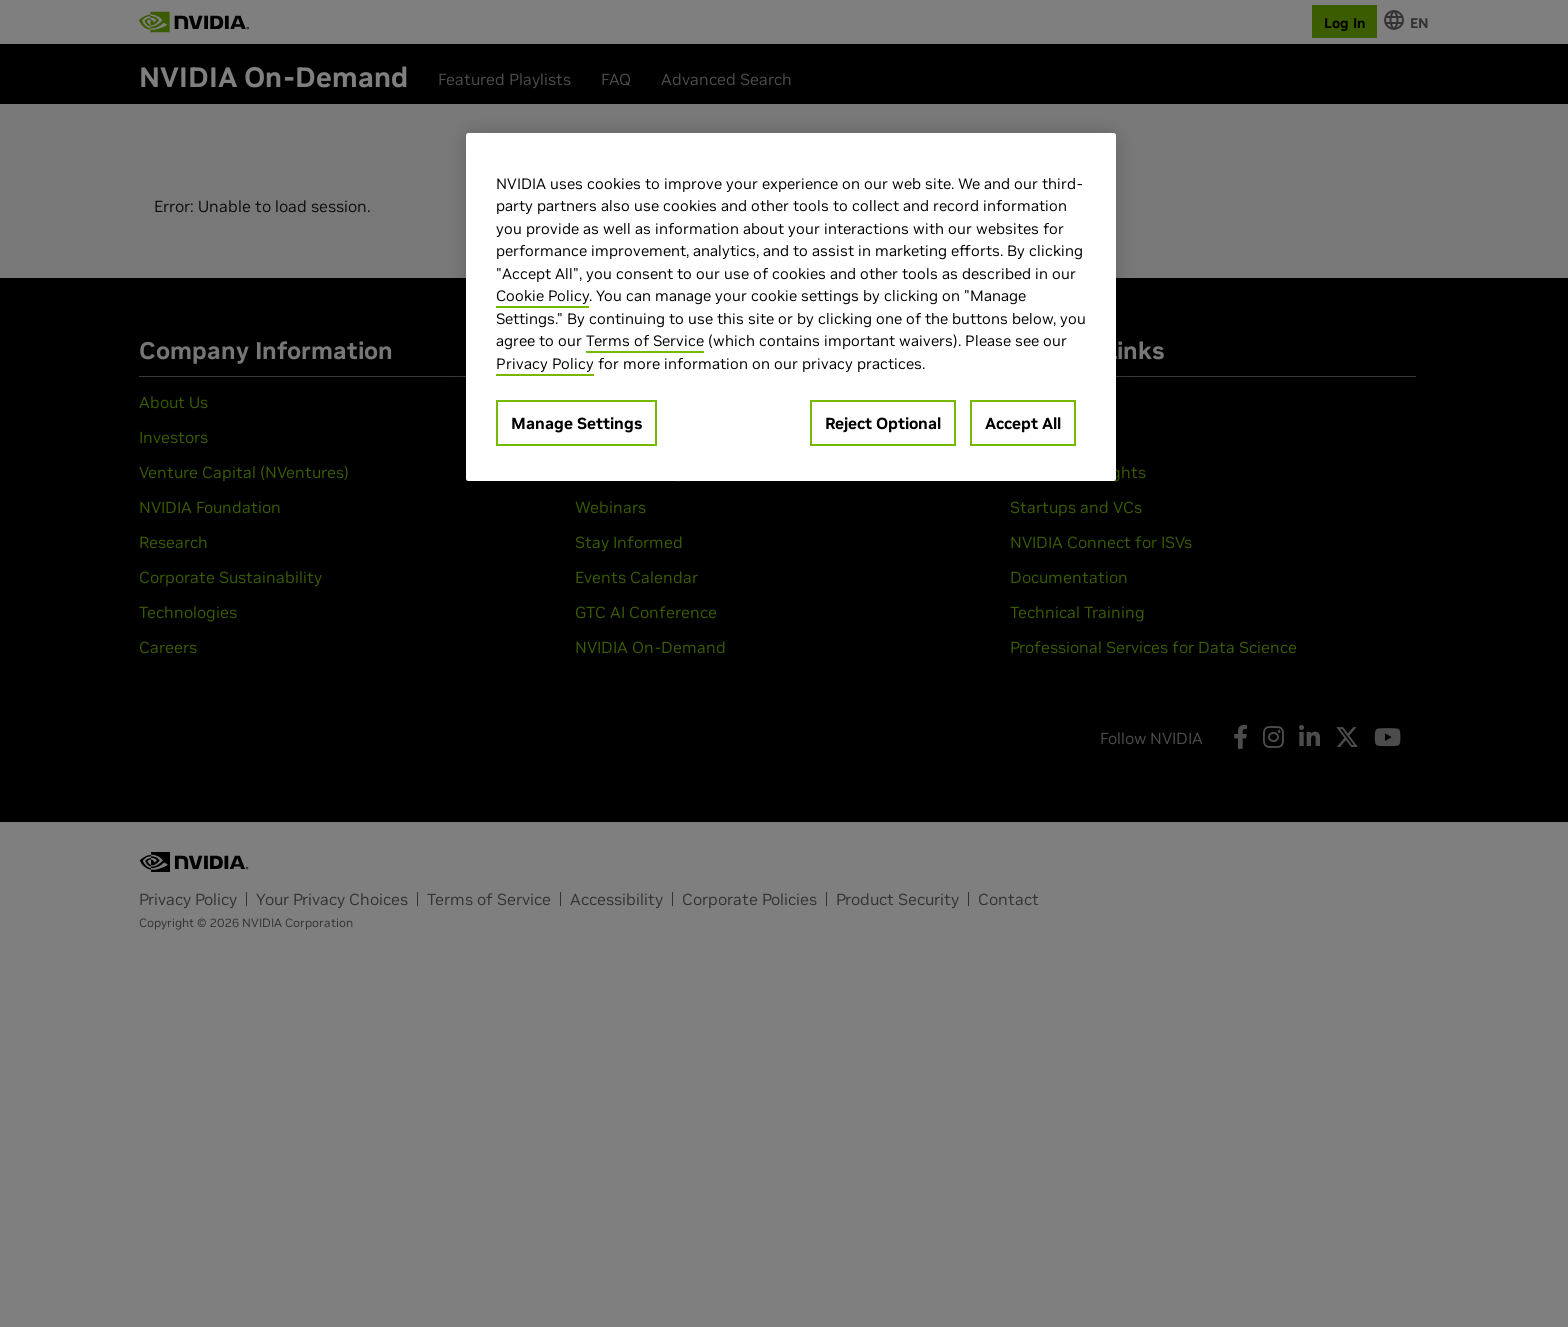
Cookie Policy (542, 295)
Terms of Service (645, 340)
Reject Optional (883, 423)
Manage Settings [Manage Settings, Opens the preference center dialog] (576, 423)
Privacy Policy (545, 363)
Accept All (1023, 423)
